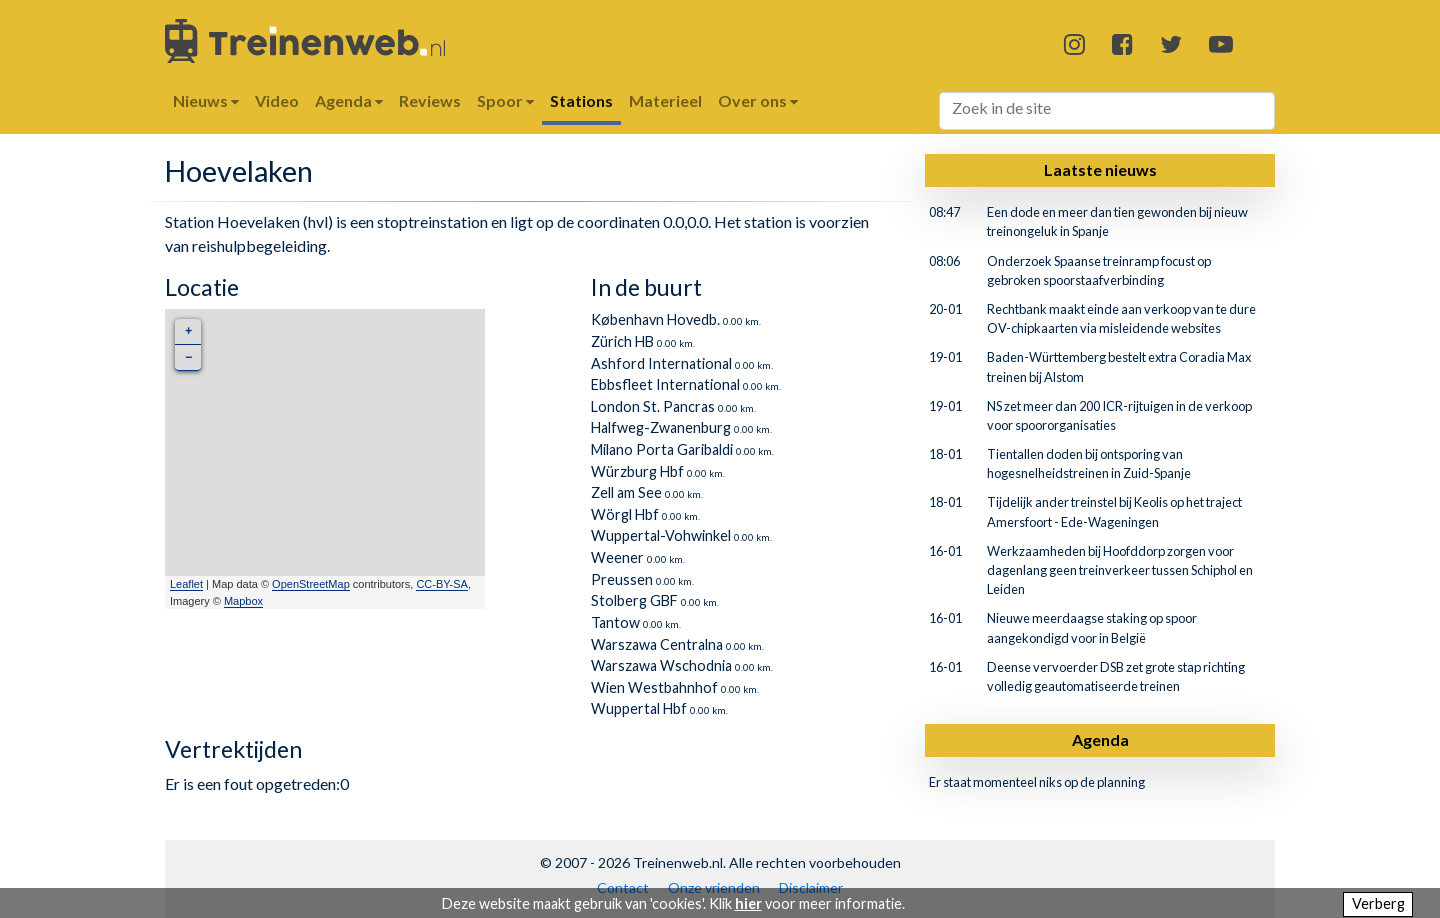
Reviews (430, 100)
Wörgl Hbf (625, 514)
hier (748, 903)
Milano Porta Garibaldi (662, 449)
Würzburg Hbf (637, 471)
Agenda (1100, 739)
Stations (581, 100)
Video (277, 100)
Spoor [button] (505, 100)
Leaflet (186, 584)
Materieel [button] (665, 100)
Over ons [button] (758, 100)
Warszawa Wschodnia (661, 665)
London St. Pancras (653, 406)
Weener (617, 557)
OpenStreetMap (311, 584)
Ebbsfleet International (665, 384)
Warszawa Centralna (657, 644)
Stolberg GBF (634, 600)
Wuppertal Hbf (639, 708)
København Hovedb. (655, 319)
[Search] (1107, 111)
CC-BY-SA (442, 584)
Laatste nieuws (1100, 169)
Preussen (622, 579)
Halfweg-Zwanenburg (661, 427)
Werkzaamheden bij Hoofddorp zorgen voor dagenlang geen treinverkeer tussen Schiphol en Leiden (1120, 570)
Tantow (615, 622)
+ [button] (188, 331)
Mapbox (243, 601)
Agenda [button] (349, 100)
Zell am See (626, 492)
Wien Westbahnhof (654, 687)
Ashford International (661, 363)
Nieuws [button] (206, 100)
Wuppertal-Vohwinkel (661, 535)
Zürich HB (622, 341)
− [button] (188, 357)
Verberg (1378, 903)
